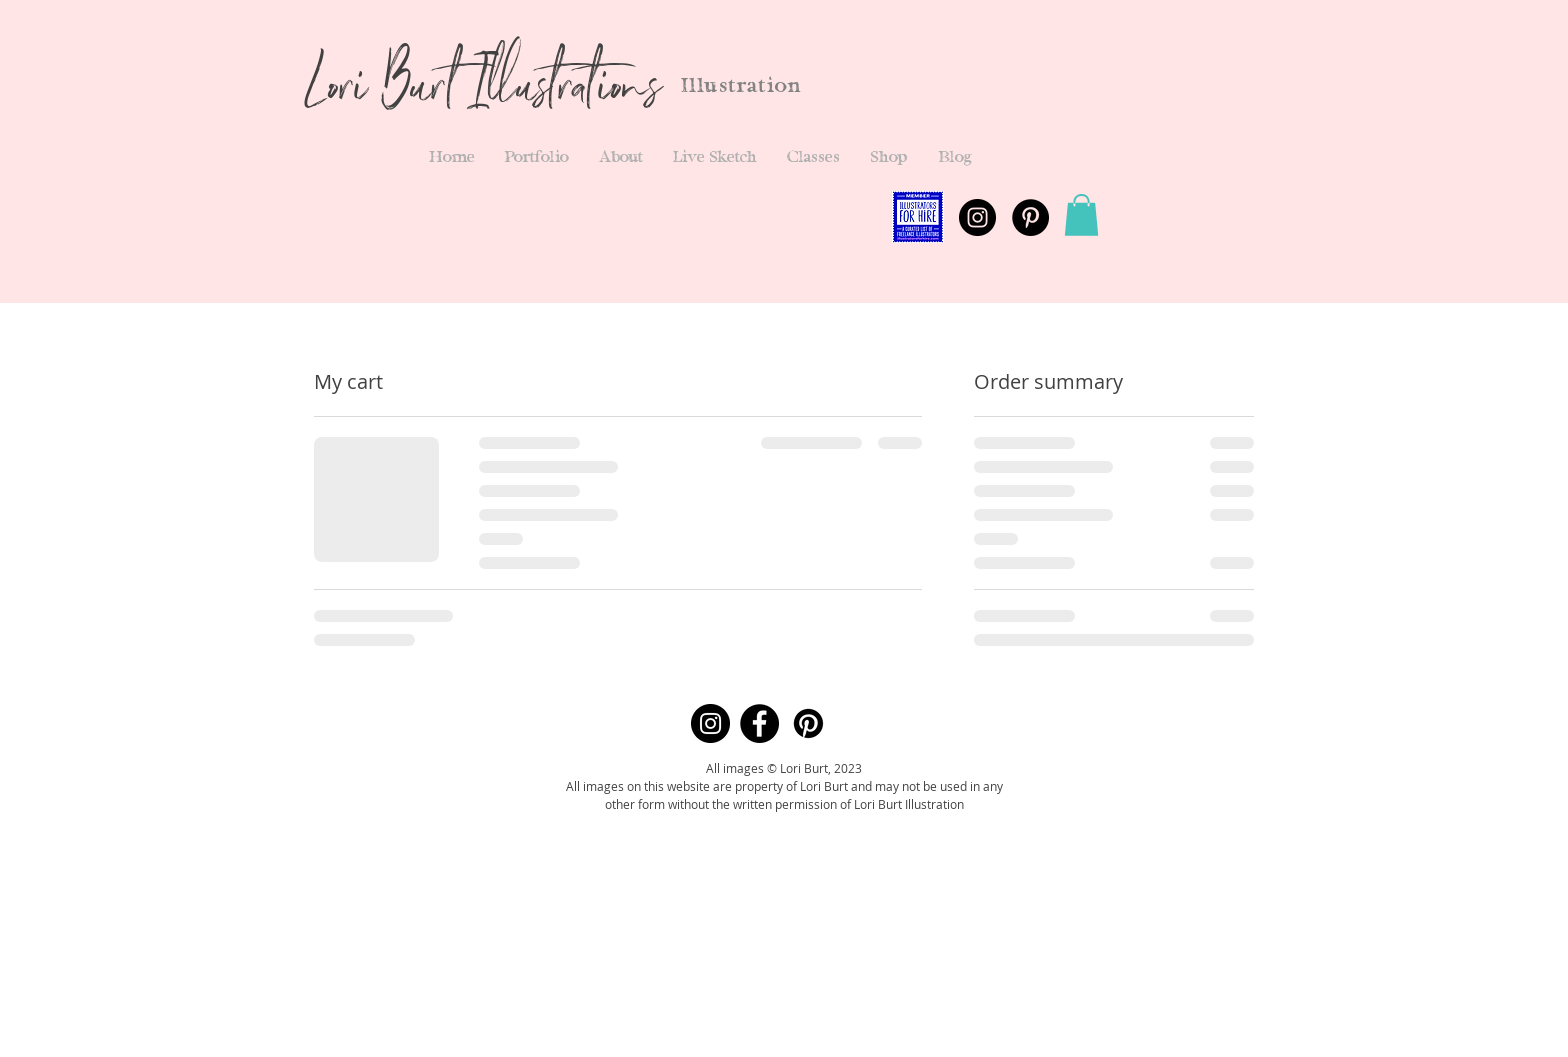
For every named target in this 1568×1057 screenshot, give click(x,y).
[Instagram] (710, 723)
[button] (537, 157)
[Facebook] (759, 723)
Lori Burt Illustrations (482, 92)
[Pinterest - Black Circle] (1030, 217)
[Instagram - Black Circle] (977, 217)
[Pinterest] (808, 723)
